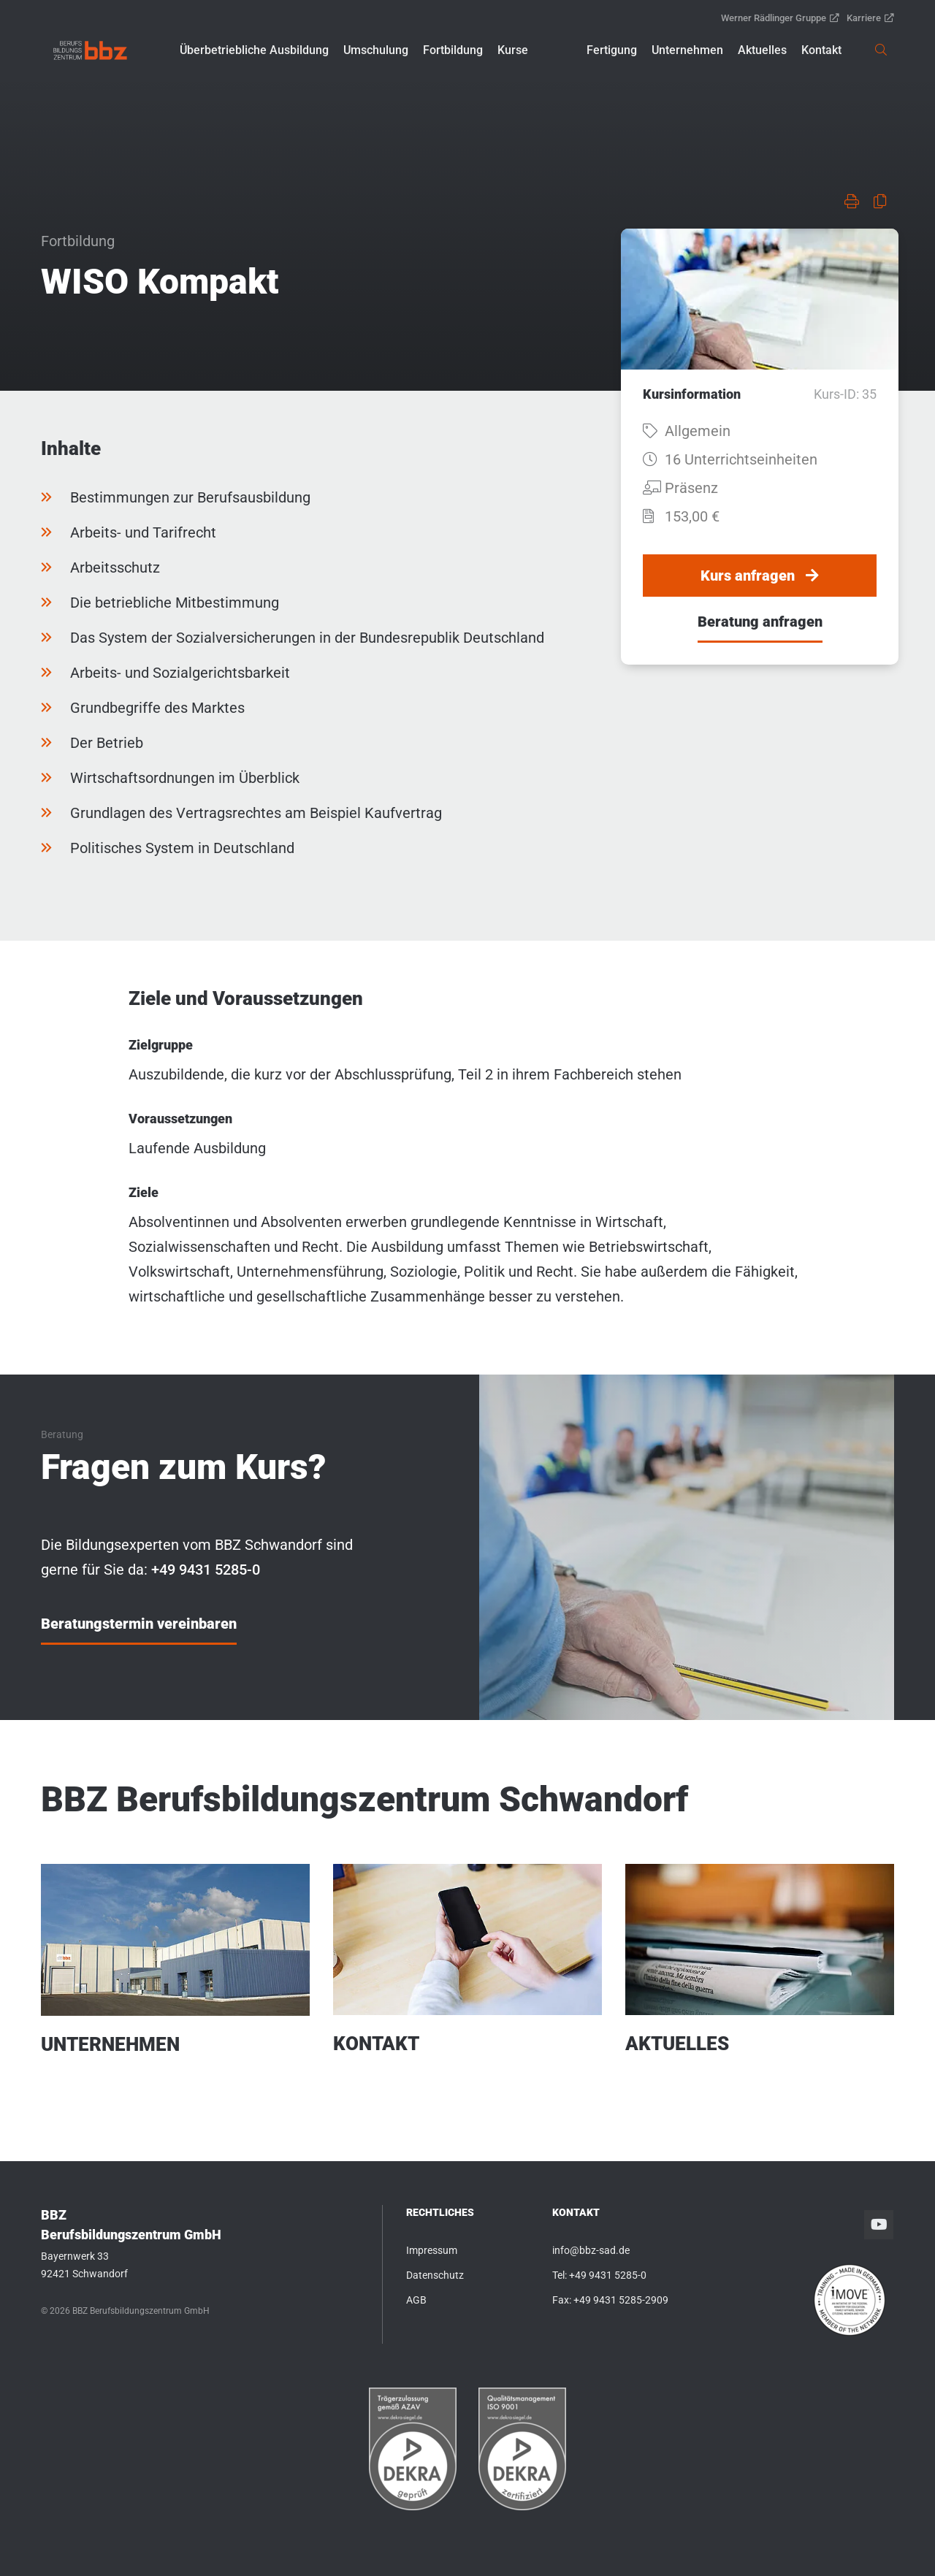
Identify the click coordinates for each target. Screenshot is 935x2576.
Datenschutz (435, 2275)
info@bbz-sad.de (591, 2250)
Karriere (870, 17)
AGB (416, 2300)
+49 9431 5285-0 (607, 2275)
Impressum (431, 2250)
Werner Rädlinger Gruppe (780, 17)
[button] (254, 50)
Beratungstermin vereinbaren (139, 1623)
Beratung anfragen (760, 621)
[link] (90, 50)
